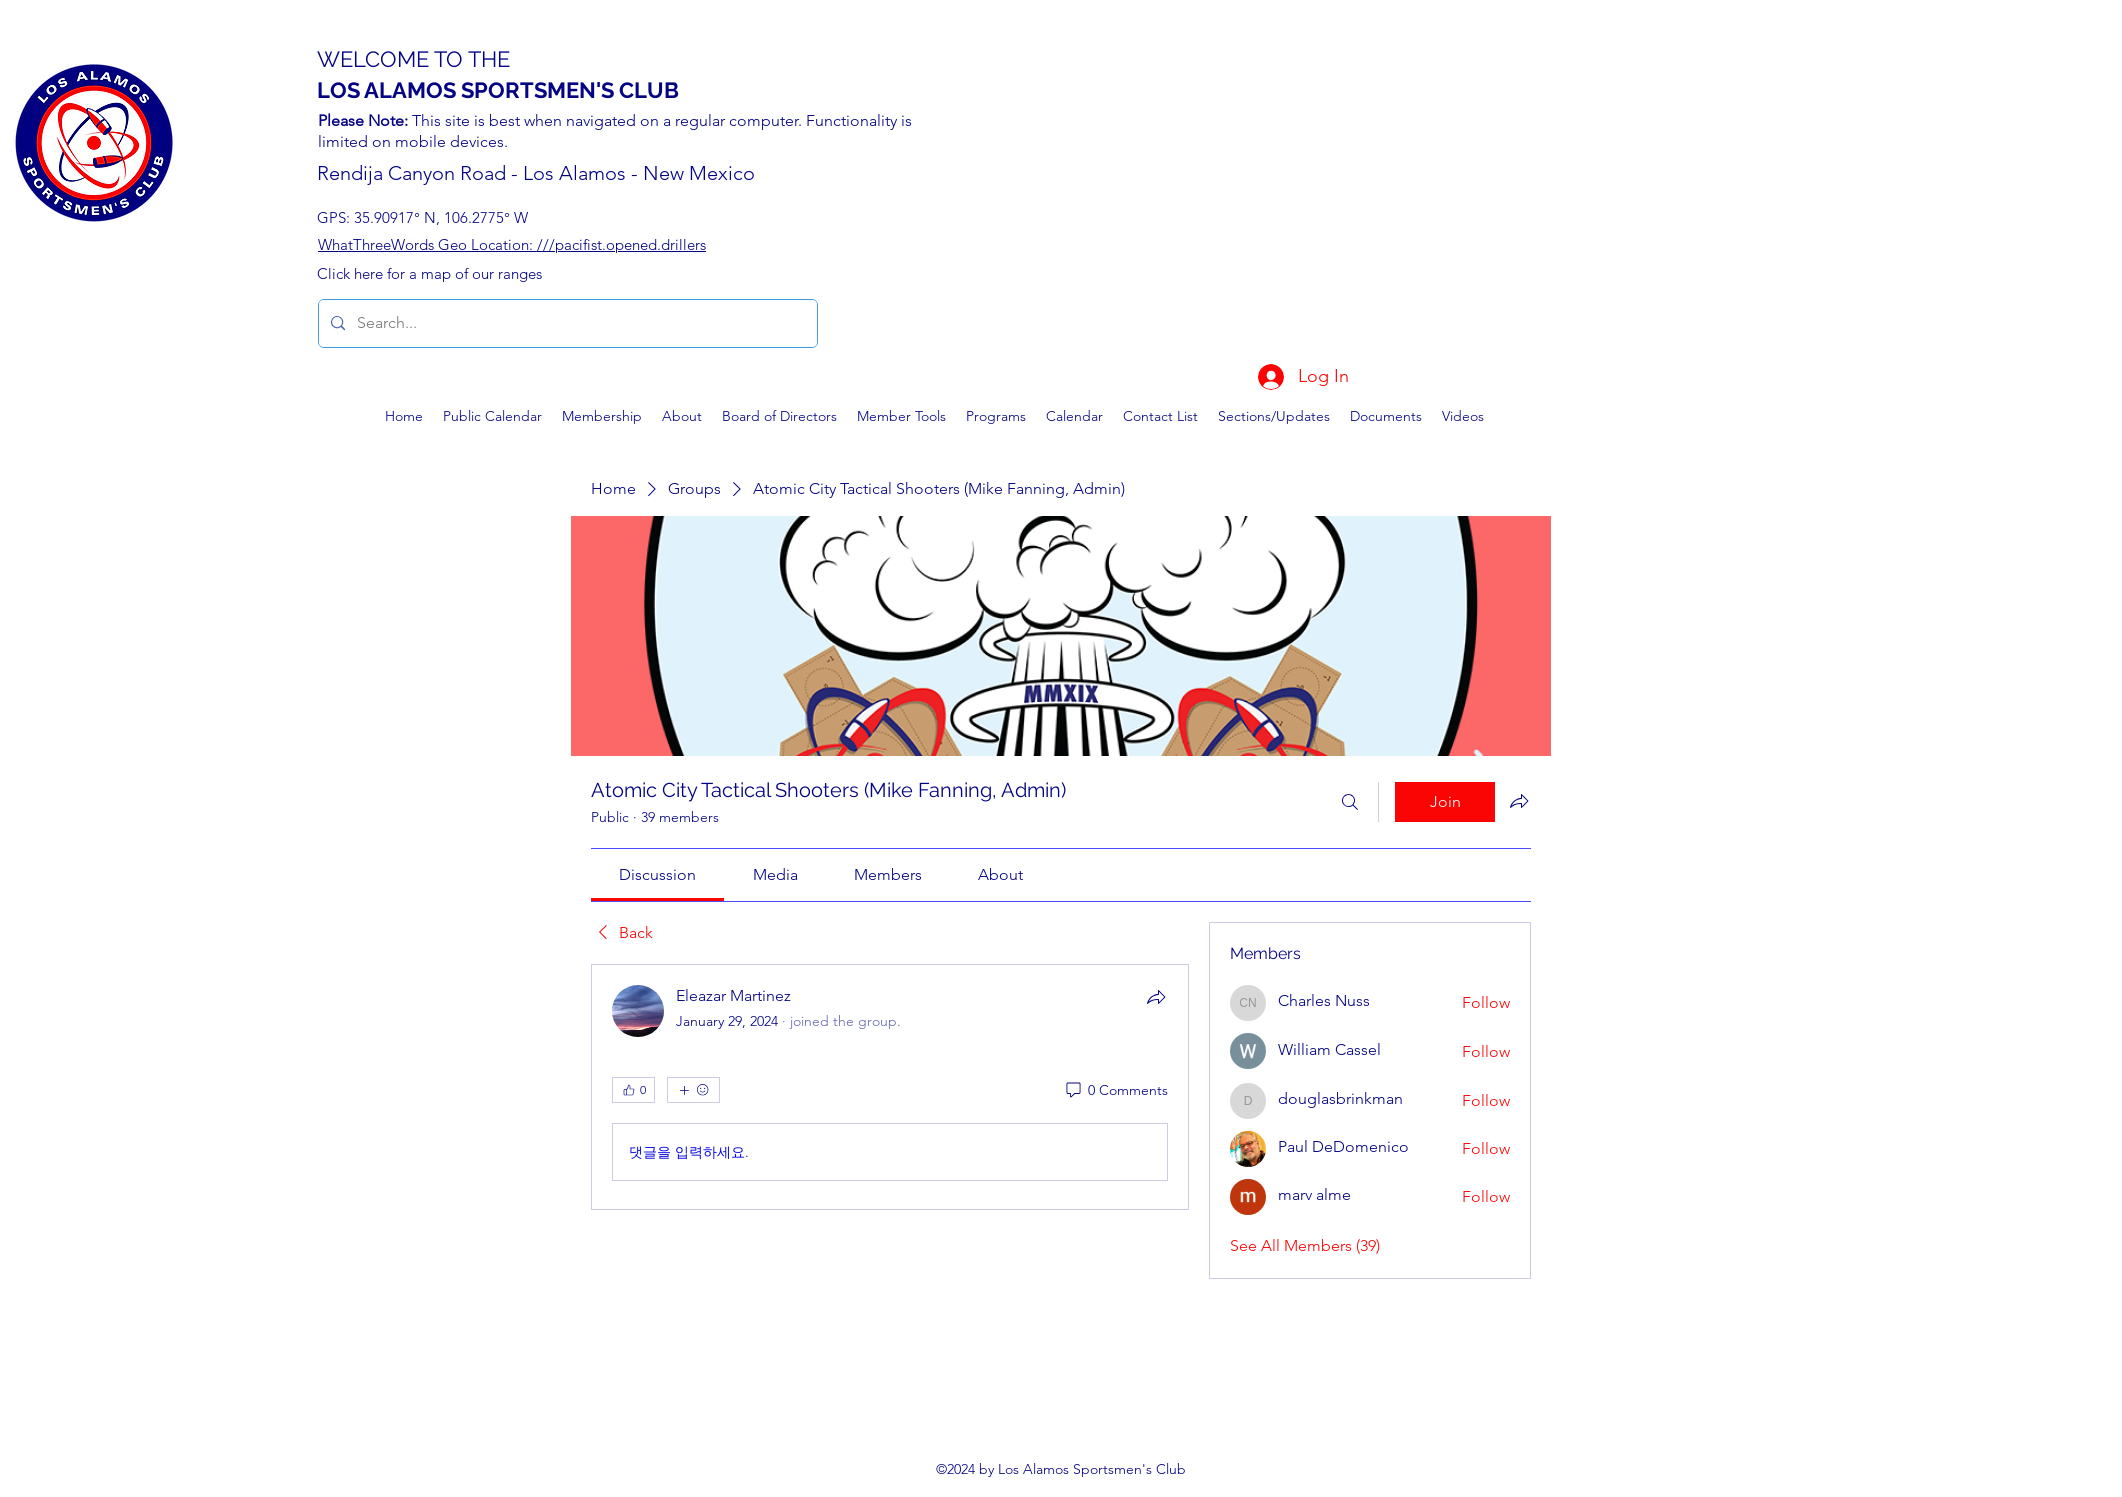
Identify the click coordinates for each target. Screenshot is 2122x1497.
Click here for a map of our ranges (429, 273)
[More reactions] (693, 1090)
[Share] (1156, 997)
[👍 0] (633, 1090)
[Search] (1350, 802)
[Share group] (1519, 801)
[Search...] (566, 323)
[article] (890, 1087)
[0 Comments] (1115, 1091)
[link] (657, 874)
